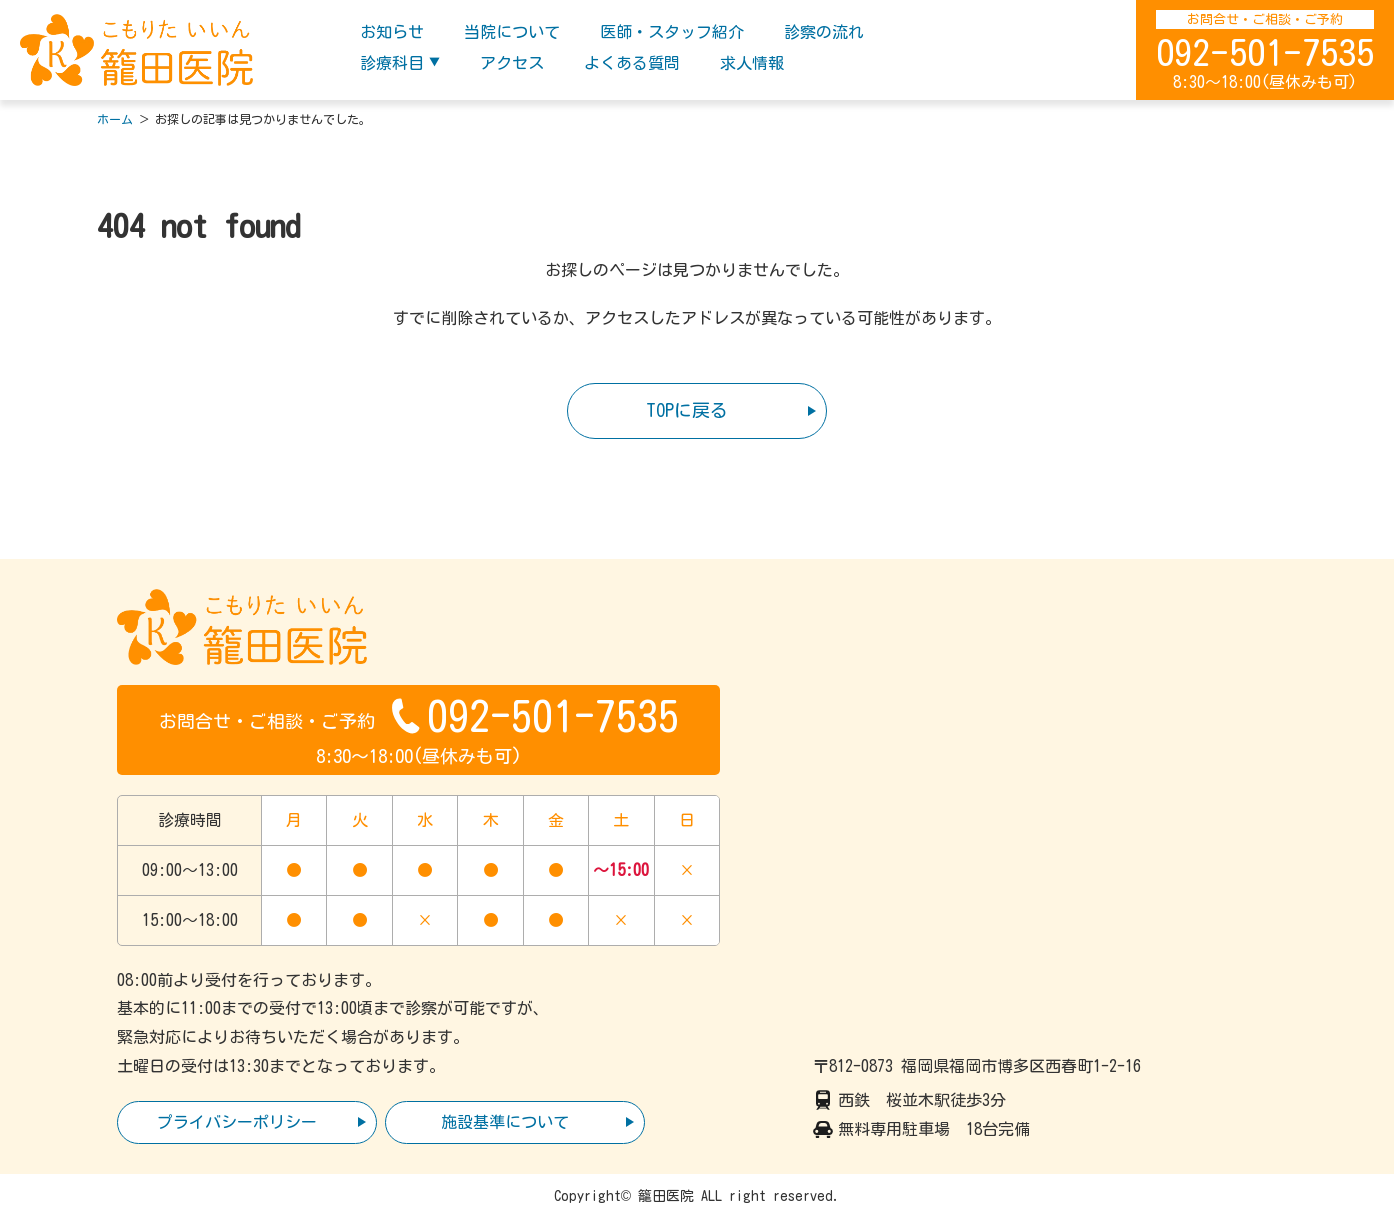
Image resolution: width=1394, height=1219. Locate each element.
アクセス (512, 63)
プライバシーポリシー (237, 1122)
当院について (512, 32)
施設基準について (505, 1122)
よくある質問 (632, 63)
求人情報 (752, 63)
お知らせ (392, 32)
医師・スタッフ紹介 (672, 32)
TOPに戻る (687, 410)
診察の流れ (824, 32)
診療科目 (392, 63)
